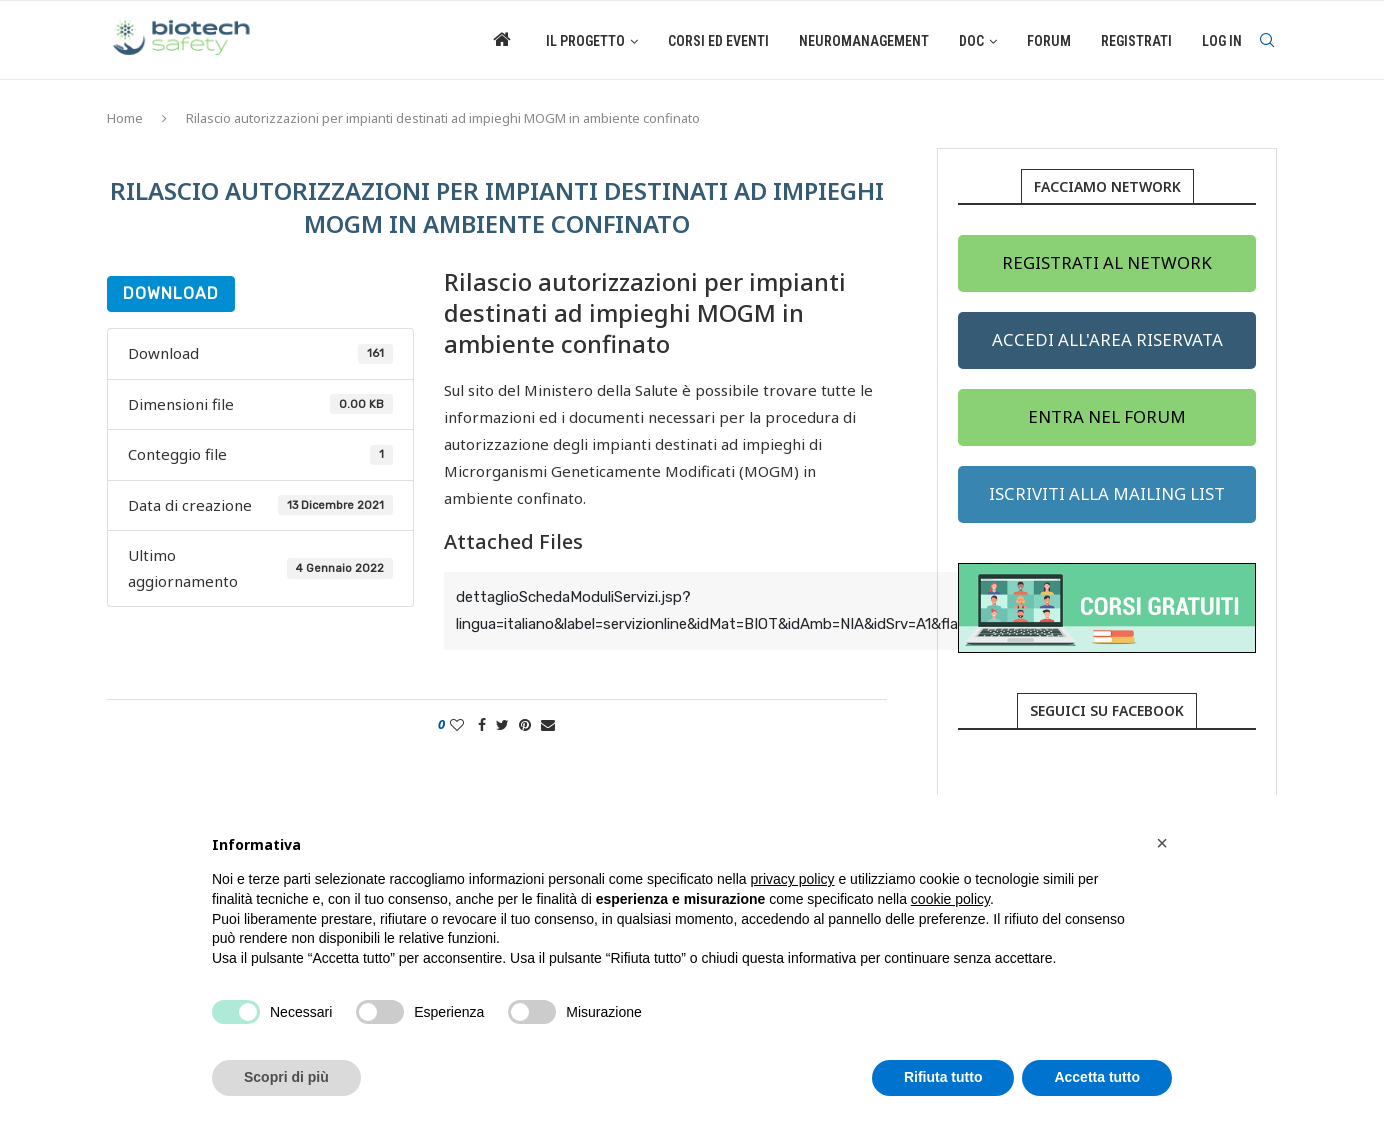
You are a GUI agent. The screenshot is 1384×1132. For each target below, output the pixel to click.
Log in (1222, 41)
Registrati (1136, 41)
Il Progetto (585, 41)
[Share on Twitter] (502, 724)
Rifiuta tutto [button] (943, 1077)
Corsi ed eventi (718, 41)
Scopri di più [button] (286, 1077)
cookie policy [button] (950, 899)
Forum (1049, 41)
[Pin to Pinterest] (525, 724)
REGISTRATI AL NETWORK (1107, 262)
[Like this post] (457, 724)
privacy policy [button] (793, 879)
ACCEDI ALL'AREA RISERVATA (1107, 339)
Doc (971, 41)
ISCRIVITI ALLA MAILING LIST (1107, 493)
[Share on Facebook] (482, 724)
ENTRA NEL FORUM (1107, 416)
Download (171, 293)
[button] (1162, 843)
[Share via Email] (548, 724)
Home (125, 118)
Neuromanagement (864, 41)
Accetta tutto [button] (1097, 1077)
